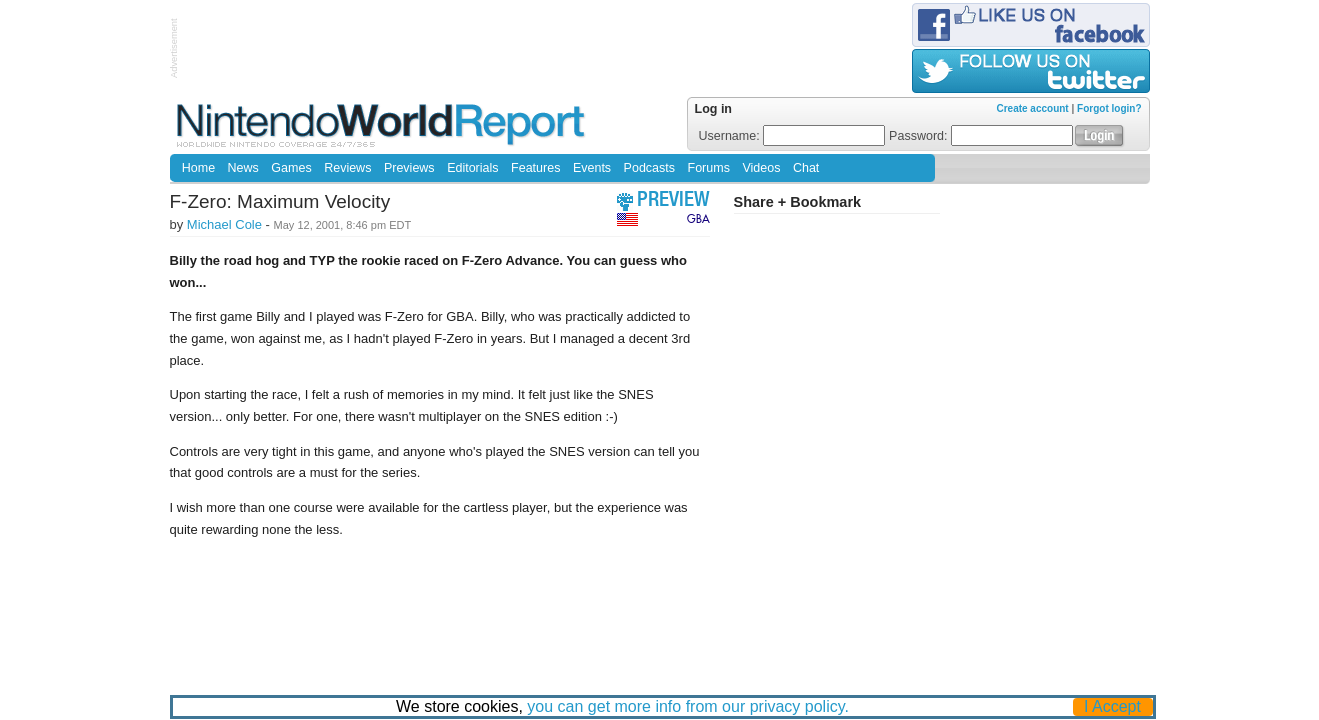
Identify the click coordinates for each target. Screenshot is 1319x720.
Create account (1032, 108)
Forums (709, 168)
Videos (761, 168)
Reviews (347, 168)
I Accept (1112, 706)
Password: (981, 136)
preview (673, 201)
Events (592, 168)
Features (535, 168)
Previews (409, 168)
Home (198, 168)
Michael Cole (224, 224)
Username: (792, 136)
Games (291, 168)
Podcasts (649, 168)
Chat (806, 168)
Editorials (472, 168)
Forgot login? (1109, 108)
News (243, 168)
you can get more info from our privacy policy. (688, 706)
